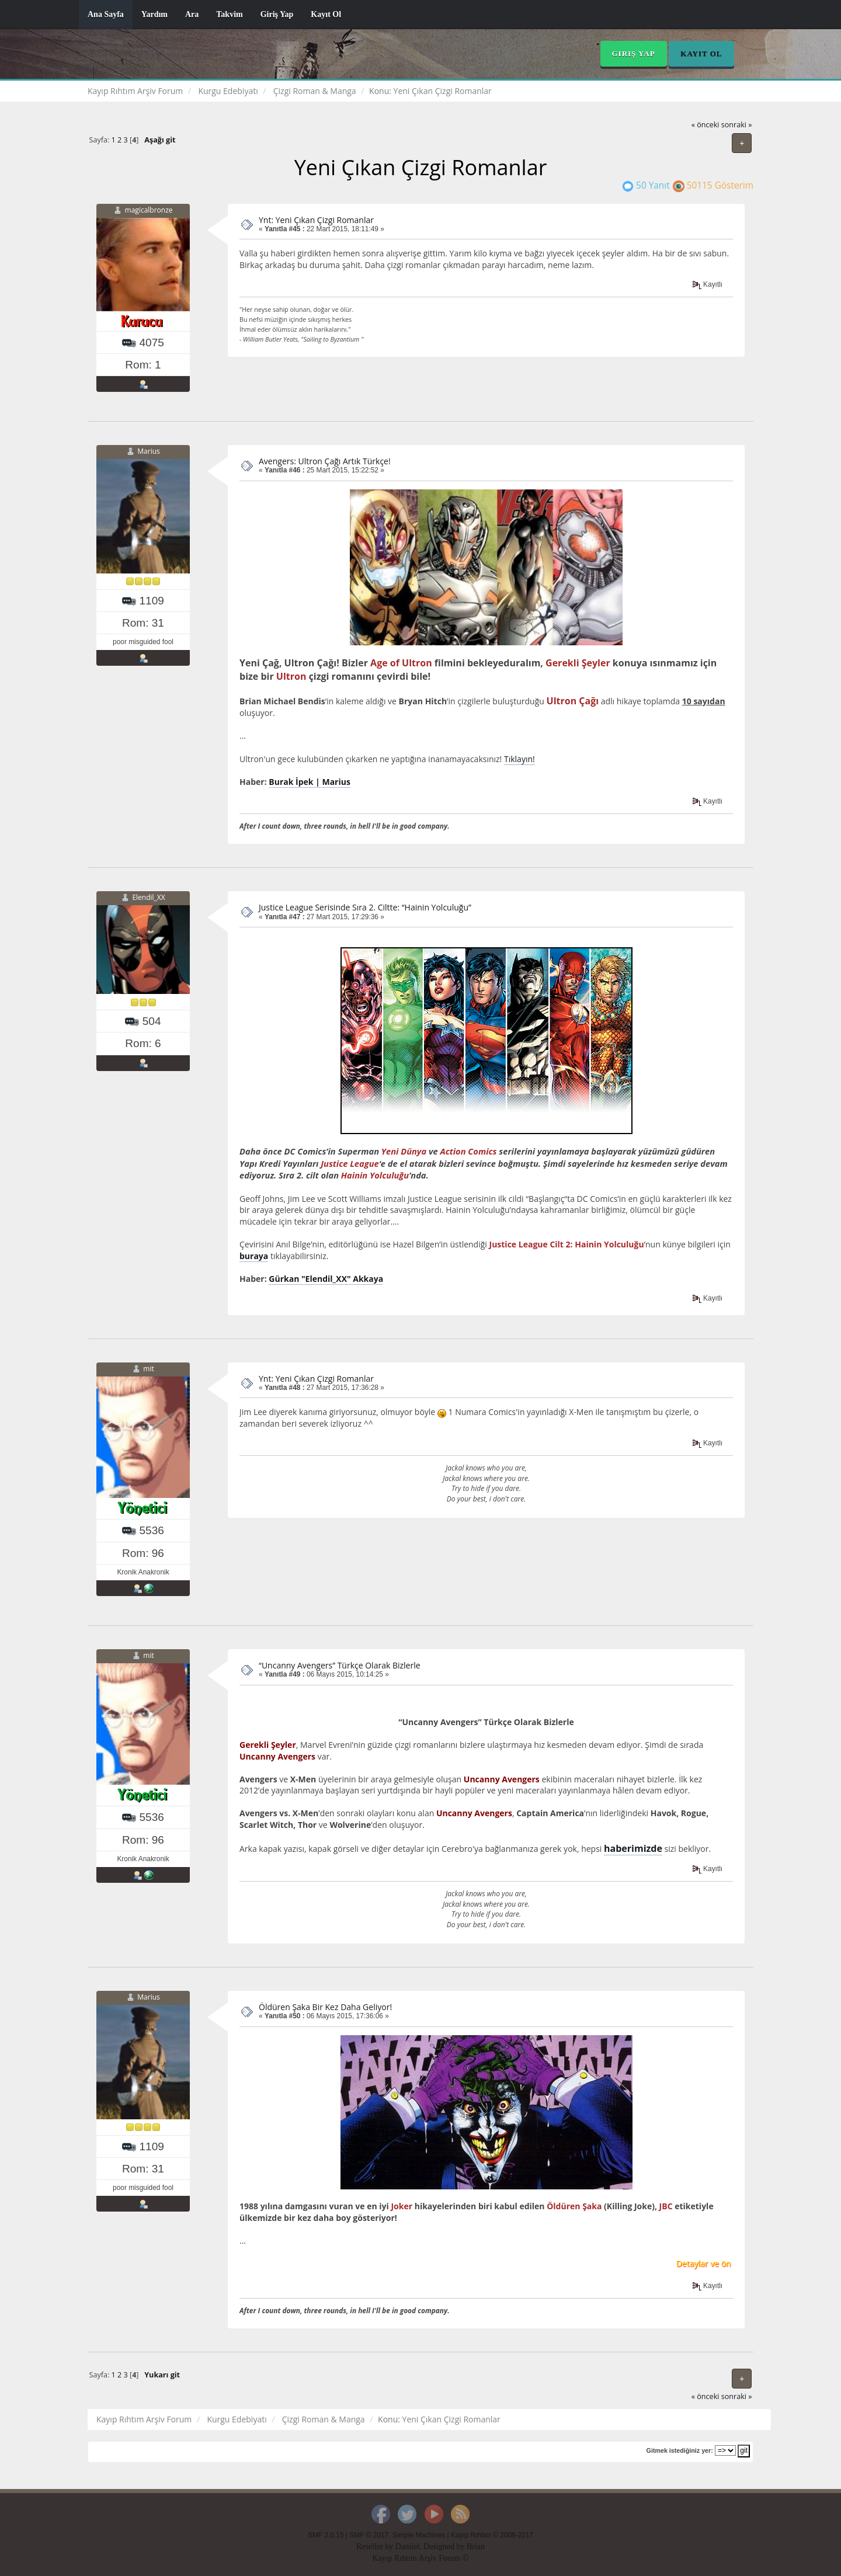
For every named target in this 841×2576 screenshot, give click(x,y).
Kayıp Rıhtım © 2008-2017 (492, 2535)
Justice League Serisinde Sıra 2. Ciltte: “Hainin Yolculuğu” (365, 907)
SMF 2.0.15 (325, 2535)
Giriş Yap (277, 14)
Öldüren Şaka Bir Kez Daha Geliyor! (325, 2006)
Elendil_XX (148, 897)
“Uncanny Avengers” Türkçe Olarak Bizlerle (339, 1665)
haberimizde (633, 1848)
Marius (148, 451)
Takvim (229, 14)
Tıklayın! (519, 758)
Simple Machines (419, 2535)
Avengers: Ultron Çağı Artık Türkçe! (325, 461)
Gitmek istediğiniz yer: (680, 2450)
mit (148, 1369)
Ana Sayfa (106, 14)
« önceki (705, 125)
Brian (476, 2546)
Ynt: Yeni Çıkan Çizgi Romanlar (316, 219)
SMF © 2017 (368, 2535)
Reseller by (375, 2546)
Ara (192, 14)
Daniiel (407, 2546)
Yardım (154, 14)
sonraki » (736, 125)
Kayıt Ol (326, 14)
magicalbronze (149, 210)
